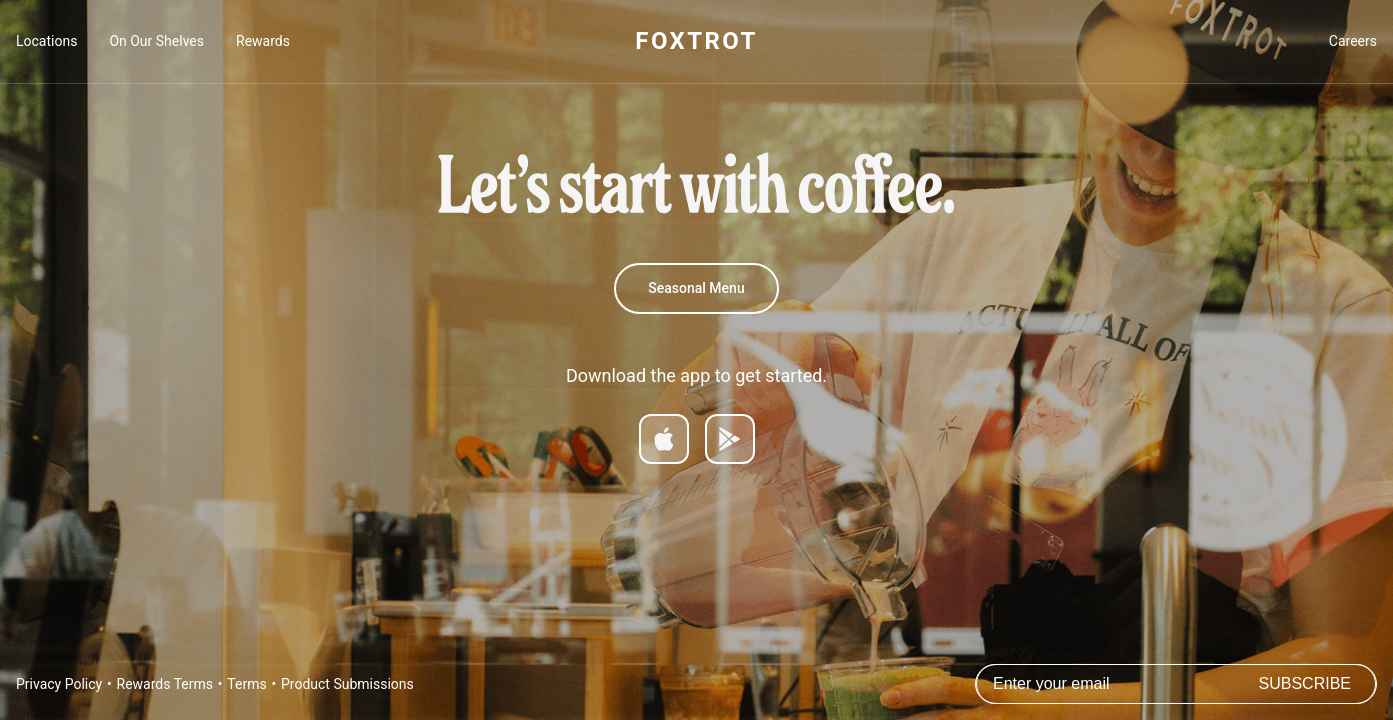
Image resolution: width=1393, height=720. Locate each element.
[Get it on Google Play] (730, 439)
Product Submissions (347, 684)
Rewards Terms (165, 684)
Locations (46, 41)
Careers (1353, 41)
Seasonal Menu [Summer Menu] (696, 288)
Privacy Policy (59, 684)
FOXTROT (696, 41)
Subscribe (1305, 683)
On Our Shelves (156, 41)
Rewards (263, 41)
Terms (246, 684)
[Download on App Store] (664, 439)
